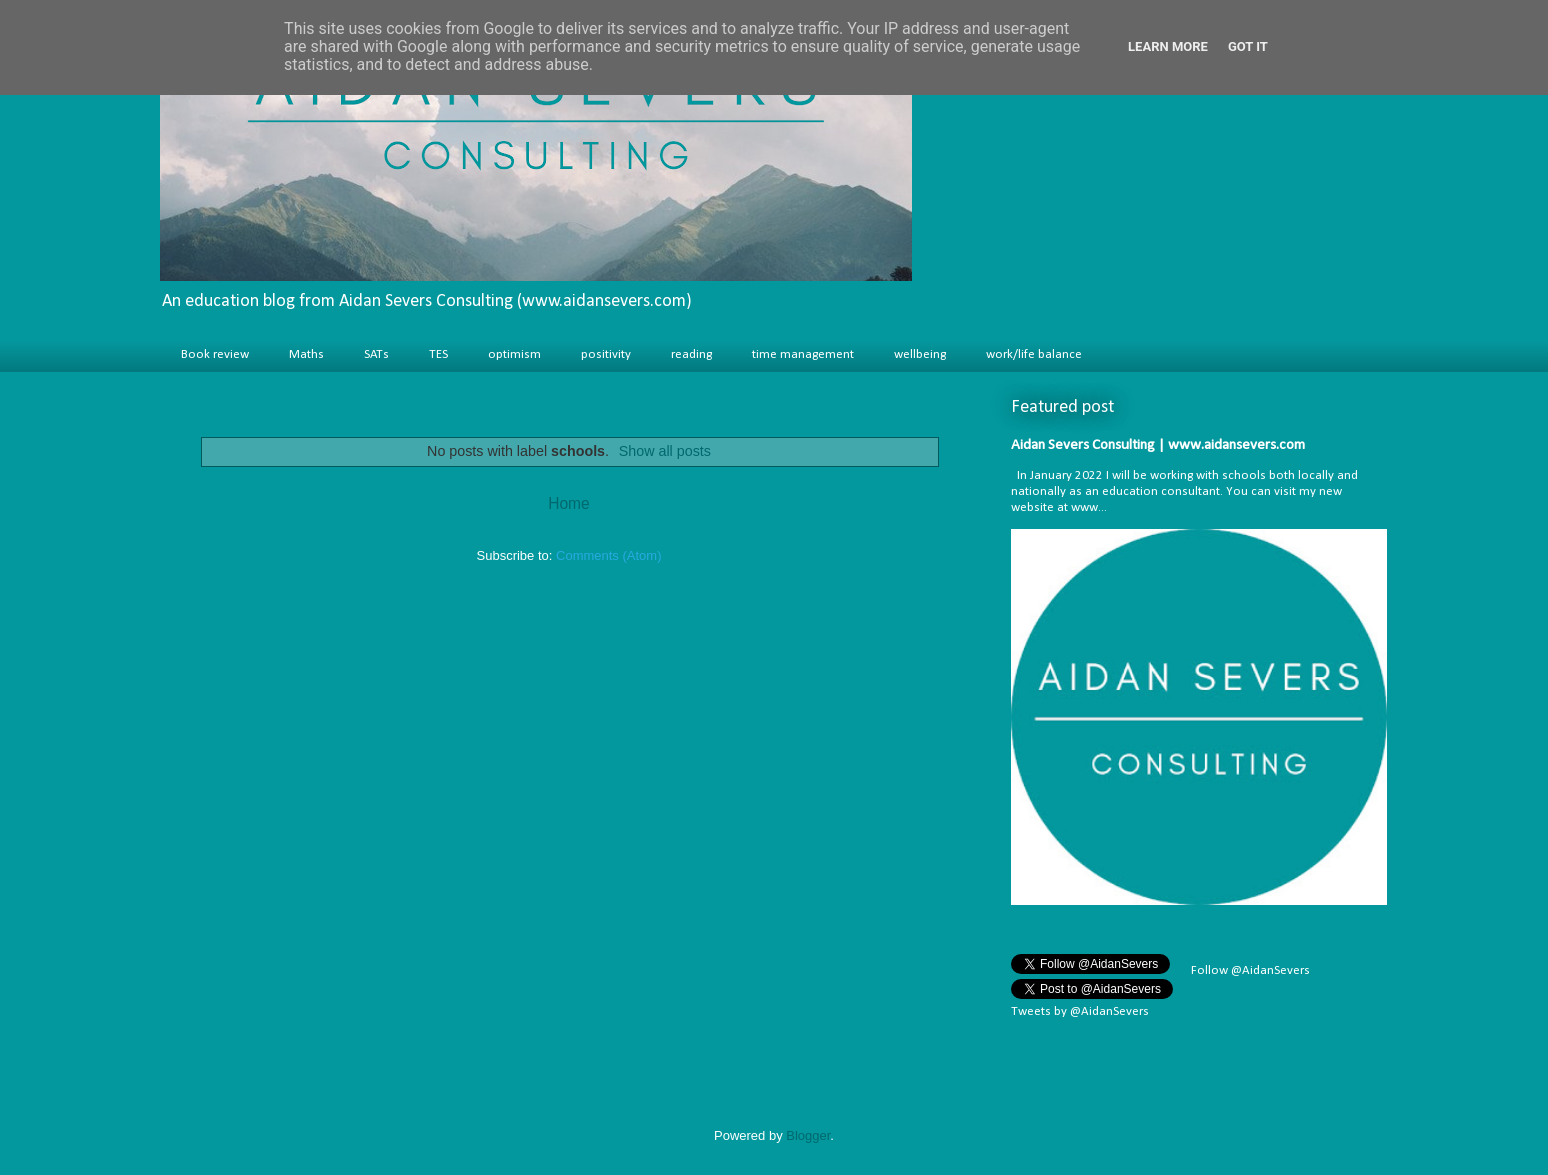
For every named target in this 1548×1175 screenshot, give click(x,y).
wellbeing (920, 354)
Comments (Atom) (608, 555)
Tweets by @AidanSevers (1080, 1011)
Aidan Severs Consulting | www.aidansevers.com (1158, 445)
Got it (1248, 46)
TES (438, 354)
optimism (514, 354)
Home (569, 503)
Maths (306, 354)
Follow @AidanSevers (1249, 970)
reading (691, 354)
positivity (606, 354)
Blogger (808, 1135)
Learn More (1168, 46)
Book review (215, 354)
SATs (376, 354)
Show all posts (665, 451)
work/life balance (1034, 354)
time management (803, 354)
